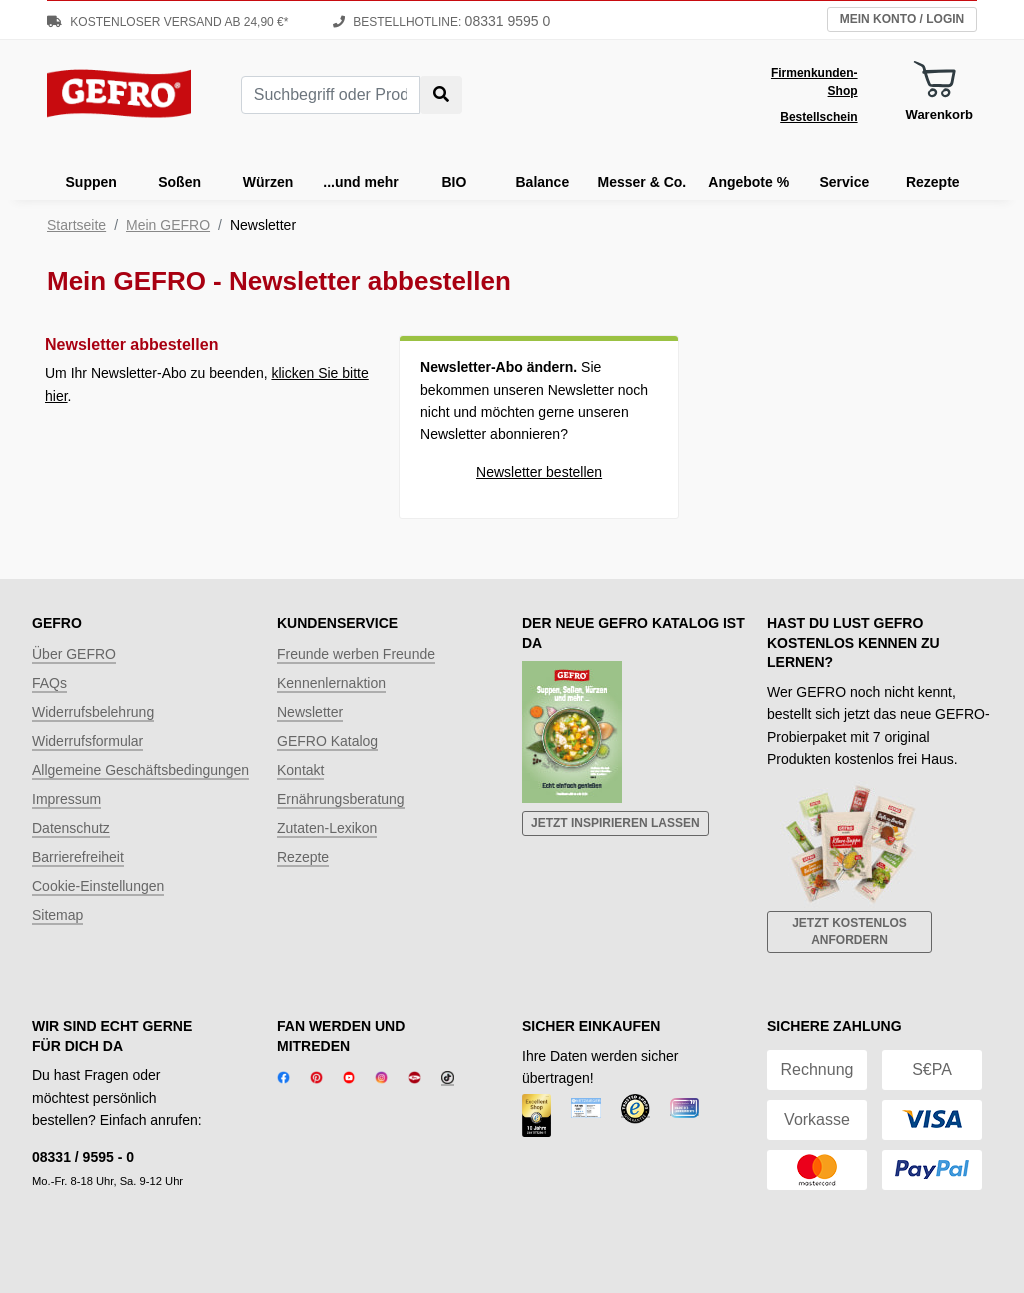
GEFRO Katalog (327, 741)
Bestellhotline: (441, 22)
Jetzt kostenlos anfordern (849, 931)
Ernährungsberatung (341, 799)
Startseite (76, 225)
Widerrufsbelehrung (93, 712)
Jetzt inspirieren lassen (615, 823)
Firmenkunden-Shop (814, 82)
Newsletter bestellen (539, 472)
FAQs (49, 683)
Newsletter (310, 712)
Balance (543, 182)
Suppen (91, 182)
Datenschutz (71, 828)
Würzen (268, 182)
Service (844, 182)
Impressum (66, 799)
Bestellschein (818, 117)
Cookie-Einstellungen (98, 886)
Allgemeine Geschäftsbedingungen (140, 770)
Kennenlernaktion (331, 683)
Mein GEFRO (168, 225)
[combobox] (330, 95)
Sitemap (57, 915)
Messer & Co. (642, 182)
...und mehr (360, 182)
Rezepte (933, 182)
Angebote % (748, 182)
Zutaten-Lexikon (327, 828)
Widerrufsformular (87, 741)
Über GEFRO (74, 654)
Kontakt (300, 770)
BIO (453, 182)
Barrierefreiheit (78, 857)
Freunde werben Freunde (356, 654)
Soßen (179, 182)
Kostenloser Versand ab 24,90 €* (167, 22)
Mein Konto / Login (902, 19)
